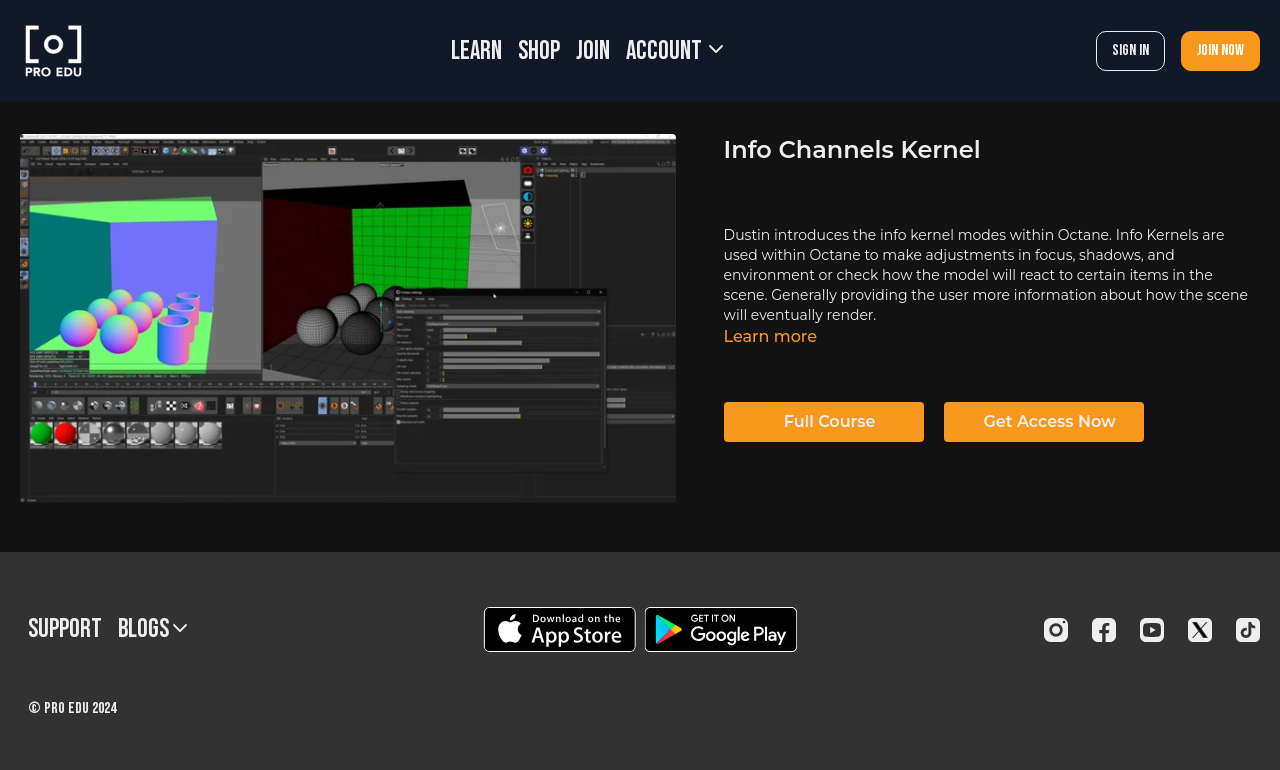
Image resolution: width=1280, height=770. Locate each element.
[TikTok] (1248, 630)
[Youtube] (1152, 630)
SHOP (539, 51)
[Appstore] (559, 629)
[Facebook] (1104, 630)
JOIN (593, 51)
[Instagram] (1056, 630)
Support (65, 629)
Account (674, 51)
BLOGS (152, 629)
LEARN (476, 51)
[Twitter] (1200, 630)
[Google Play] (721, 629)
